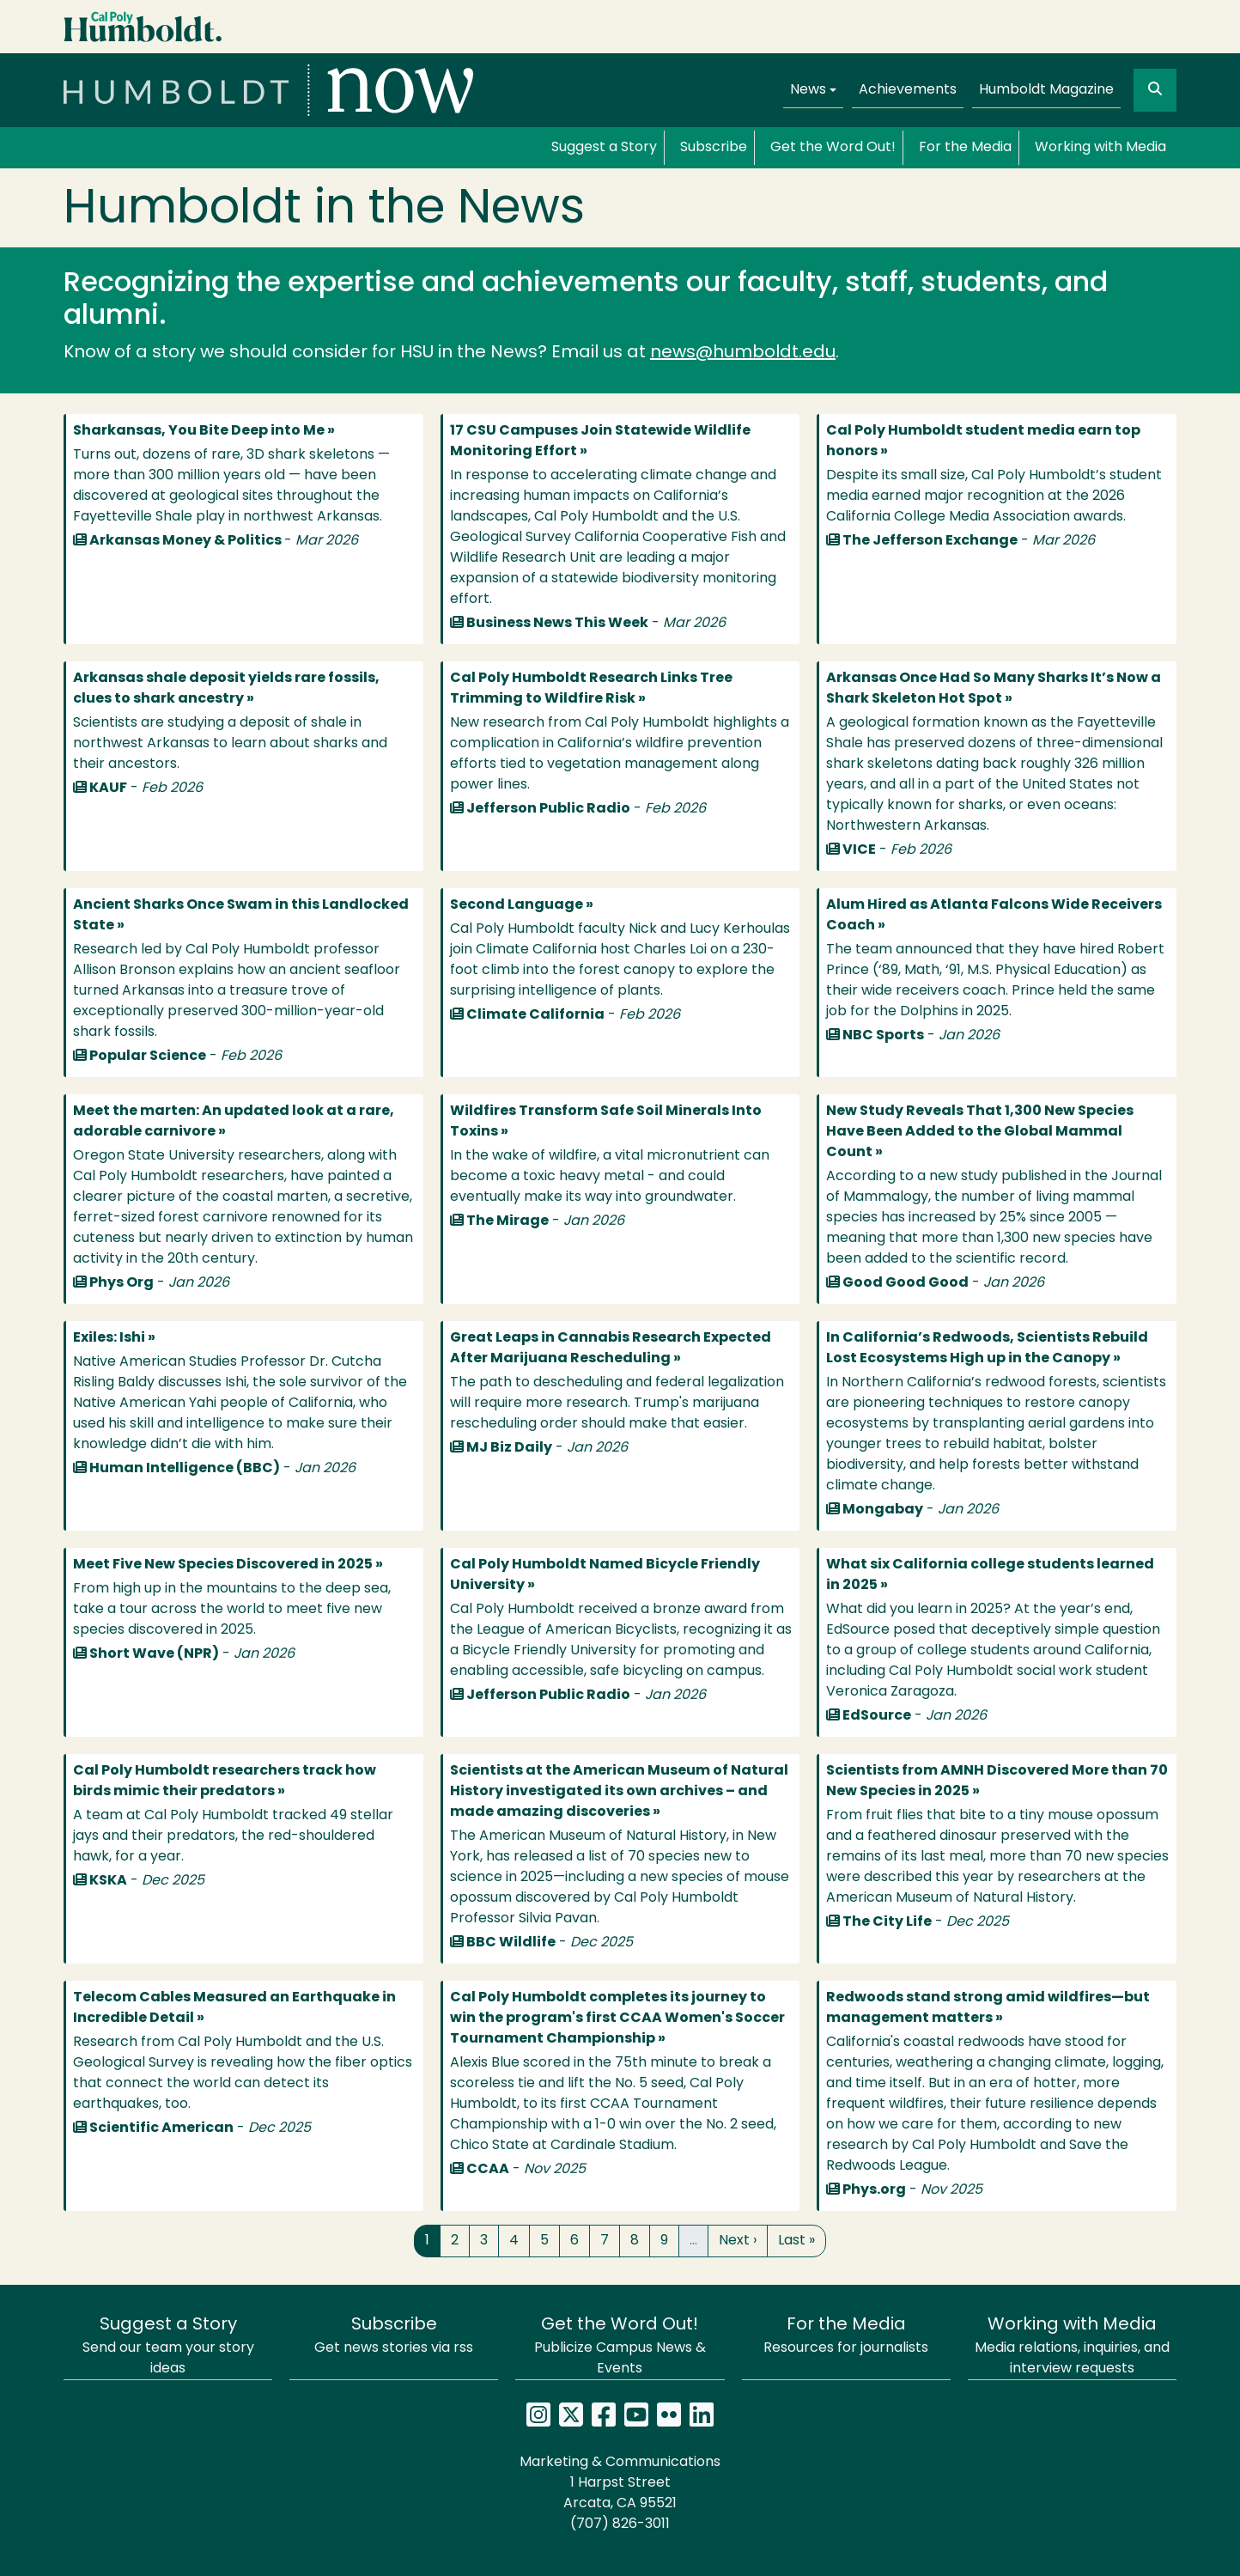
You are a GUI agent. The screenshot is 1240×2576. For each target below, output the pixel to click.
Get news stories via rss (393, 2336)
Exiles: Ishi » (114, 1338)
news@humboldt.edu (743, 353)
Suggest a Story (604, 148)
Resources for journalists (845, 2336)
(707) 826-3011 (620, 2524)
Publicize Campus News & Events (620, 2346)
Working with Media (1100, 148)
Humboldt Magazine (1046, 90)
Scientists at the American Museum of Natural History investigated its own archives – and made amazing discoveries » (619, 1791)
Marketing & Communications (620, 2462)
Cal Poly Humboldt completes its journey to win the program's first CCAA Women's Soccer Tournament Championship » (617, 2018)
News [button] (808, 90)
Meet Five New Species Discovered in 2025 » (228, 1565)
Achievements (908, 90)
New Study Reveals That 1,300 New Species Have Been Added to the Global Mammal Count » (980, 1132)
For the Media (965, 148)
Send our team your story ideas (168, 2346)
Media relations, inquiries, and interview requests (1072, 2346)
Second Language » (521, 905)
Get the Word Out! (833, 148)
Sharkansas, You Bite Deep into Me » (204, 431)
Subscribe (713, 148)
